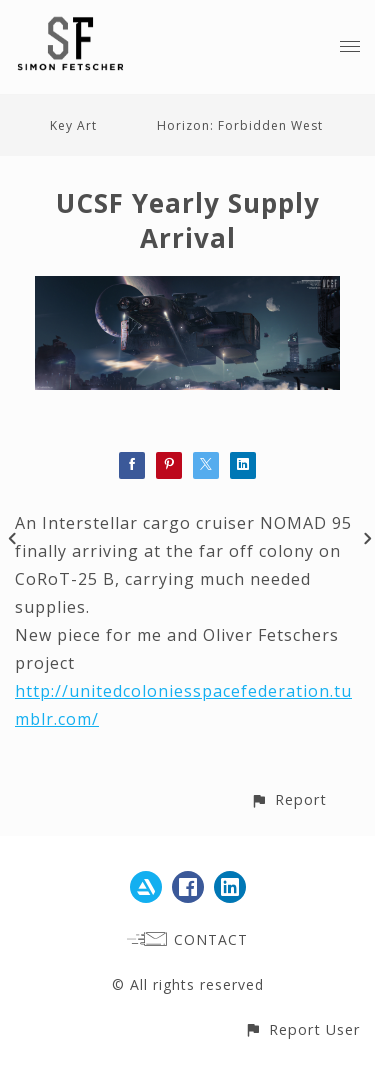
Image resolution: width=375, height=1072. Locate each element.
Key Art (73, 125)
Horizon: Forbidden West (240, 125)
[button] (288, 799)
